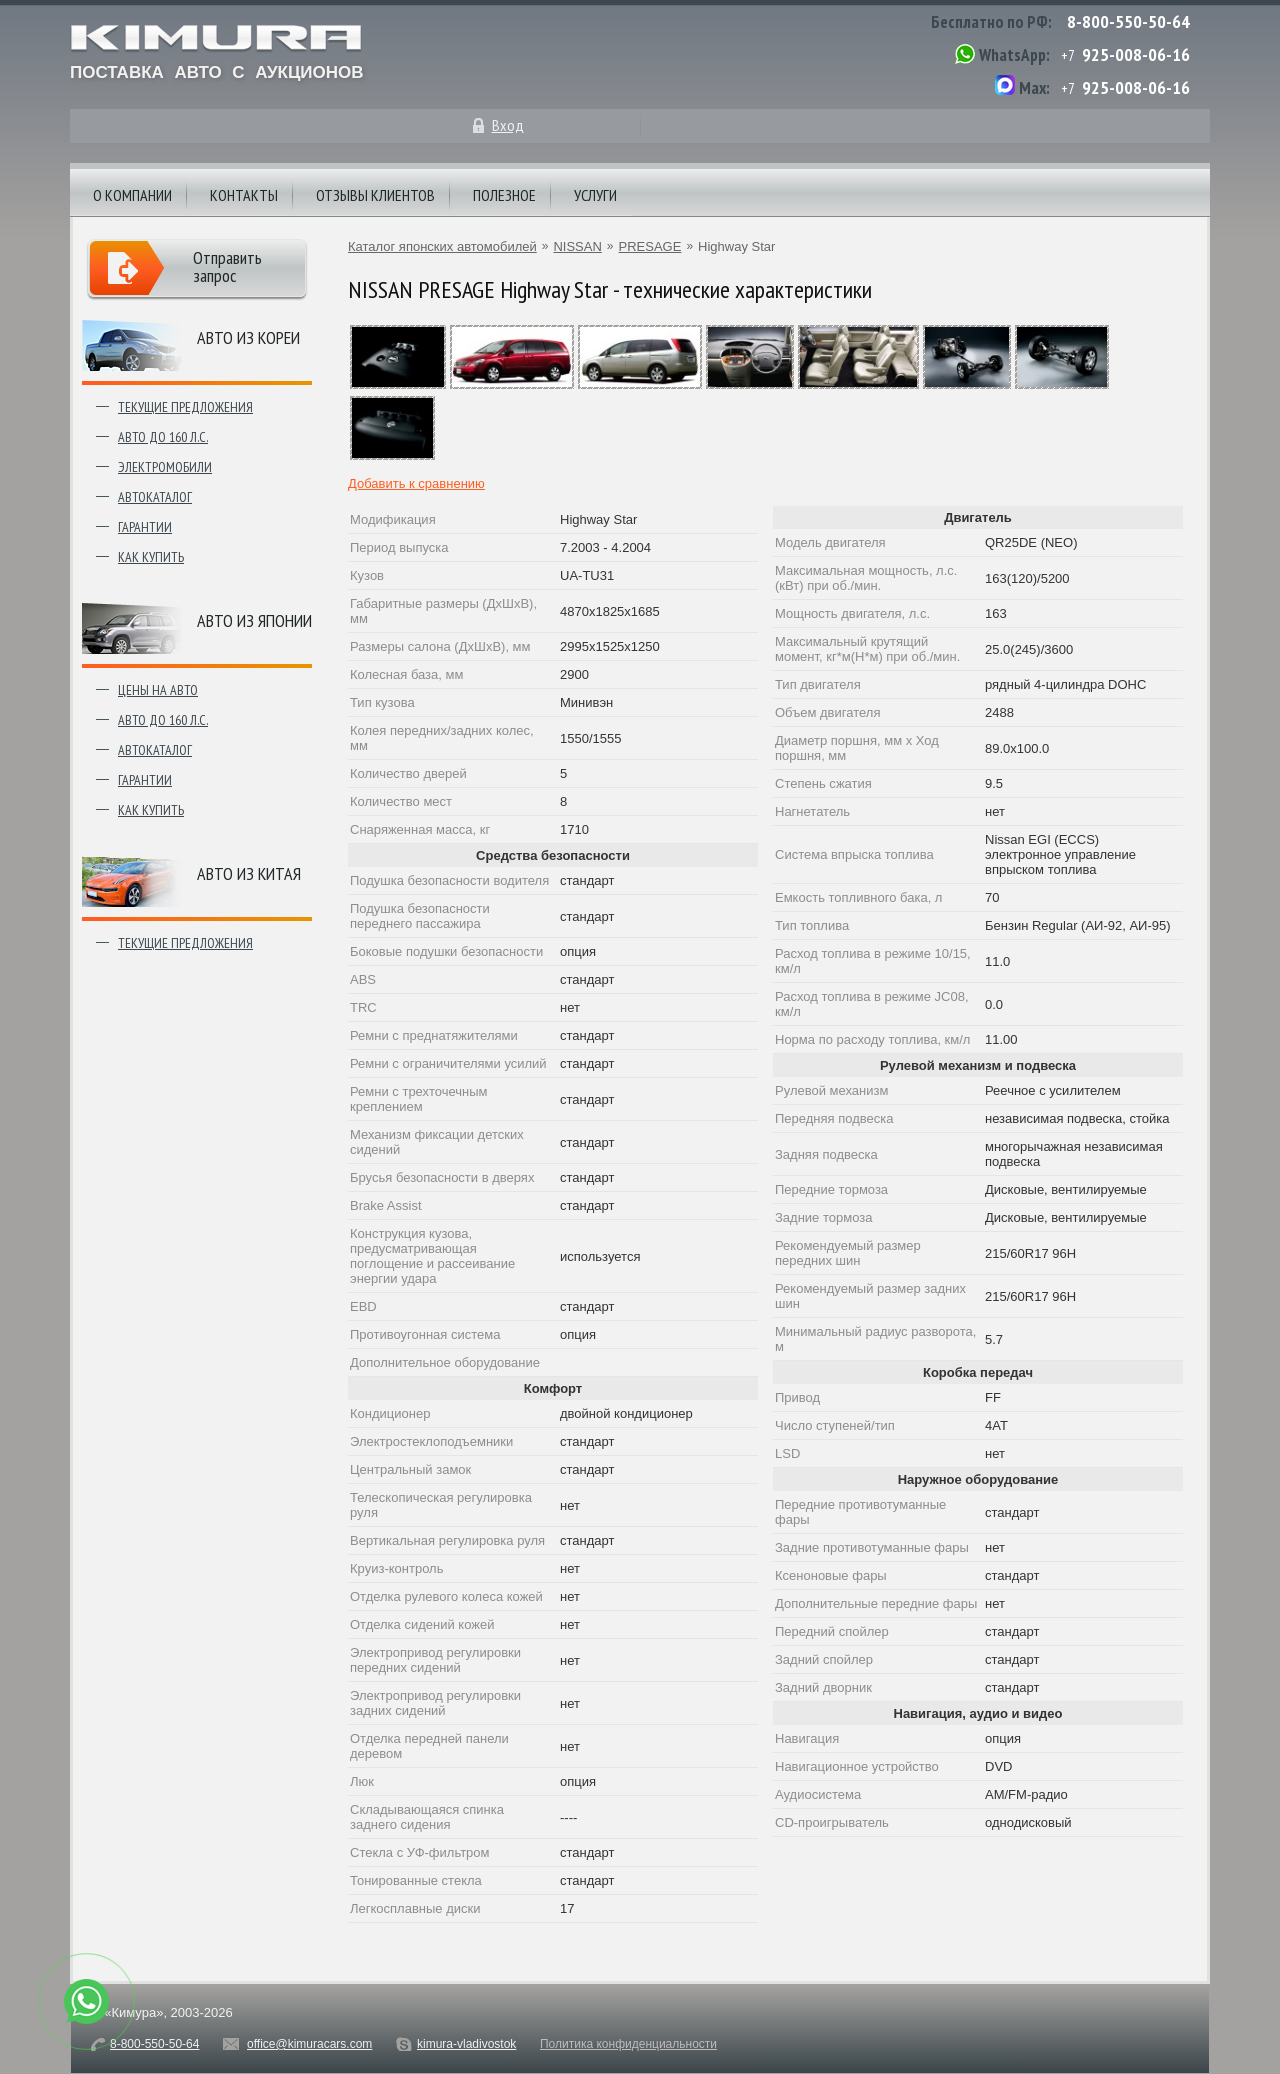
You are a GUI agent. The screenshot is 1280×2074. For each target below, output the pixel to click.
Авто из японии (254, 620)
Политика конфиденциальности (628, 2044)
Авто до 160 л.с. (163, 437)
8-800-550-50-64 (1128, 21)
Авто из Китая (249, 873)
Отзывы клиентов (375, 195)
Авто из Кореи (248, 337)
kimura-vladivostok (466, 2044)
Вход (508, 125)
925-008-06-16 (1136, 54)
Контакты (244, 195)
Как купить (151, 557)
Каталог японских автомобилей (442, 246)
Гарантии (145, 527)
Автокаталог (155, 497)
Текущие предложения (185, 407)
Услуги (595, 195)
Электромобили (165, 467)
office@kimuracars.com (309, 2044)
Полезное (504, 195)
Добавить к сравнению (416, 483)
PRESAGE (650, 246)
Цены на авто (158, 690)
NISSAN (577, 246)
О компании (132, 195)
